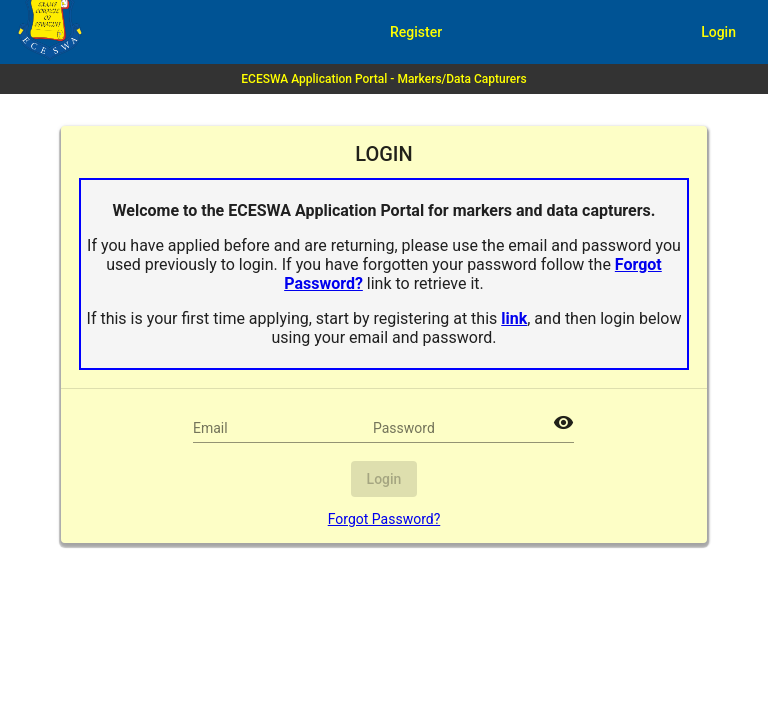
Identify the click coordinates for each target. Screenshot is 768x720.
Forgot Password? (384, 519)
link (514, 318)
